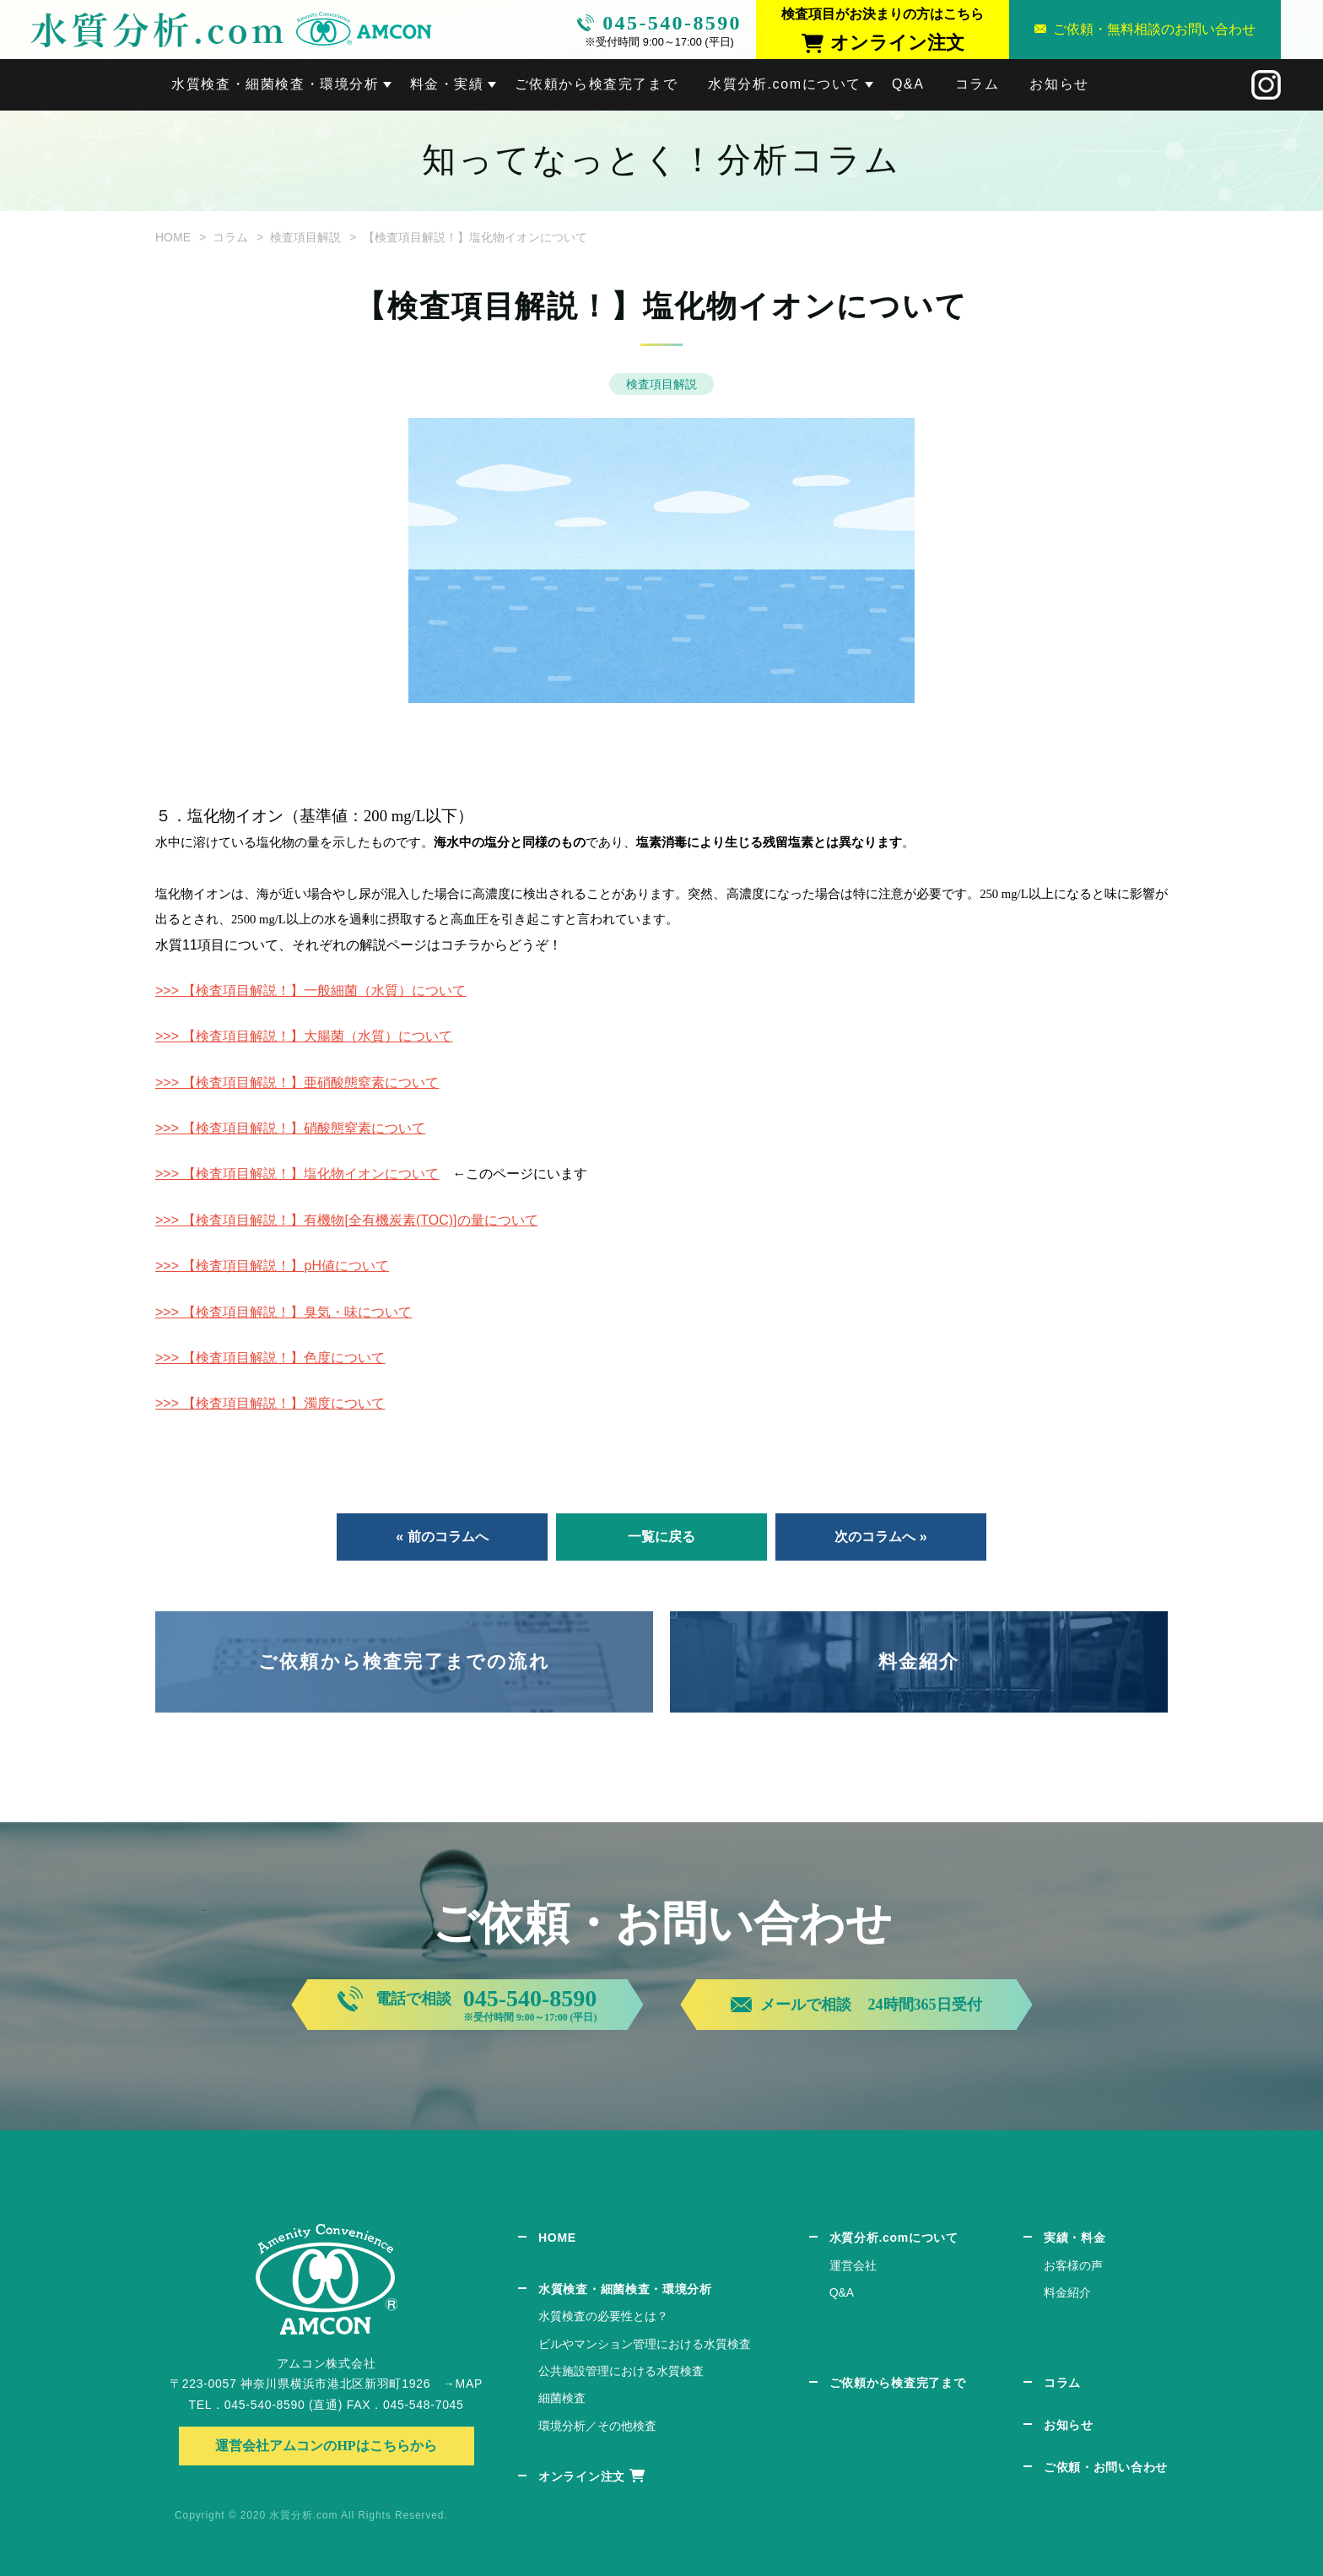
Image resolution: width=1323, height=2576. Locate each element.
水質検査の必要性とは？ (603, 2316)
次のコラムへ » (880, 1536)
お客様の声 (1073, 2265)
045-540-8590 (672, 23)
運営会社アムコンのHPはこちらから (325, 2445)
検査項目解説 (305, 237)
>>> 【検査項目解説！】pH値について (272, 1265)
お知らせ (1058, 84)
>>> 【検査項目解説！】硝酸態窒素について (290, 1128)
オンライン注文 (581, 2476)
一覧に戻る (661, 1536)
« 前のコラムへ (442, 1536)
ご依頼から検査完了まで (596, 84)
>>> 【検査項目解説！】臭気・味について (283, 1312)
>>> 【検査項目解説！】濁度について (270, 1403)
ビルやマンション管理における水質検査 (644, 2344)
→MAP (463, 2383)
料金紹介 (919, 1661)
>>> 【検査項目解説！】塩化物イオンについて (297, 1173)
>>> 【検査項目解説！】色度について (270, 1357)
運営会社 (853, 2265)
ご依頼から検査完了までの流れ (404, 1661)
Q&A (908, 84)
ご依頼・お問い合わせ (1106, 2467)
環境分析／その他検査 (597, 2426)
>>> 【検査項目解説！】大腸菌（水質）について (303, 1036)
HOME (173, 237)
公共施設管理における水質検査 (621, 2371)
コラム (977, 84)
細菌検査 (562, 2398)
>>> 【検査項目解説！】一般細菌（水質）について (310, 990)
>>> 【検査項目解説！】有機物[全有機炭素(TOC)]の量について (346, 1220)
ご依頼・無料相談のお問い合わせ (1154, 29)
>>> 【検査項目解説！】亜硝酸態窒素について (297, 1082)
